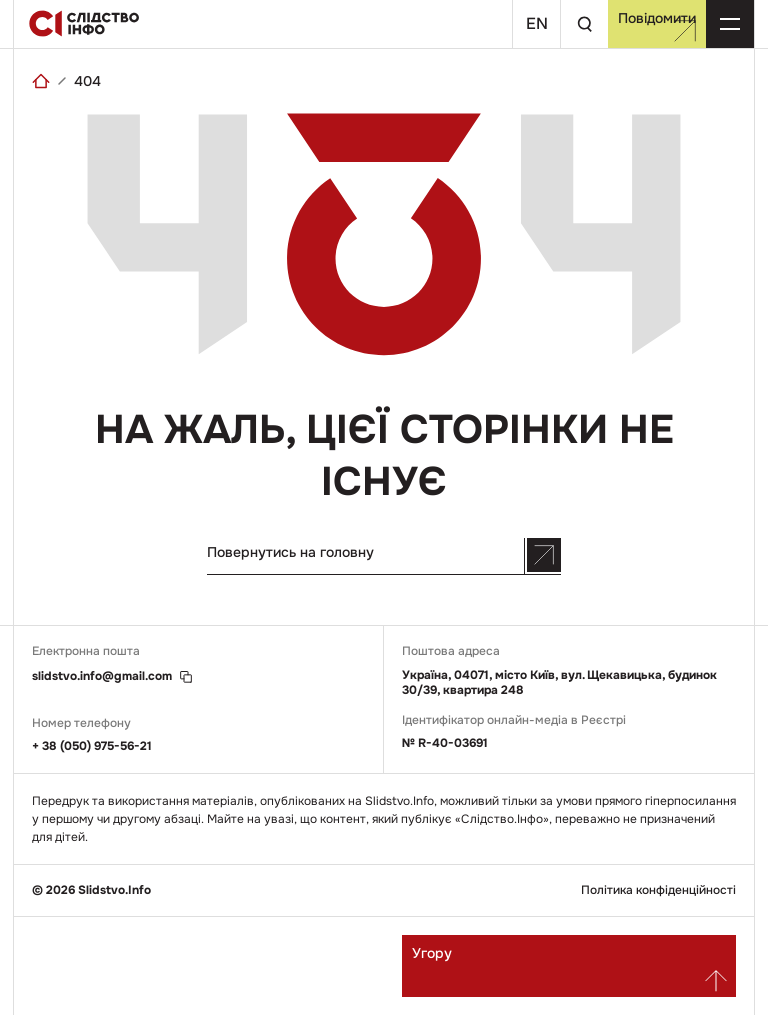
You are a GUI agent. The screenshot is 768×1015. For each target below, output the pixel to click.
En (537, 23)
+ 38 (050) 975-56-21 (92, 746)
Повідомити (657, 25)
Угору (569, 968)
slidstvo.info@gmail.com (102, 676)
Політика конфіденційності (658, 890)
